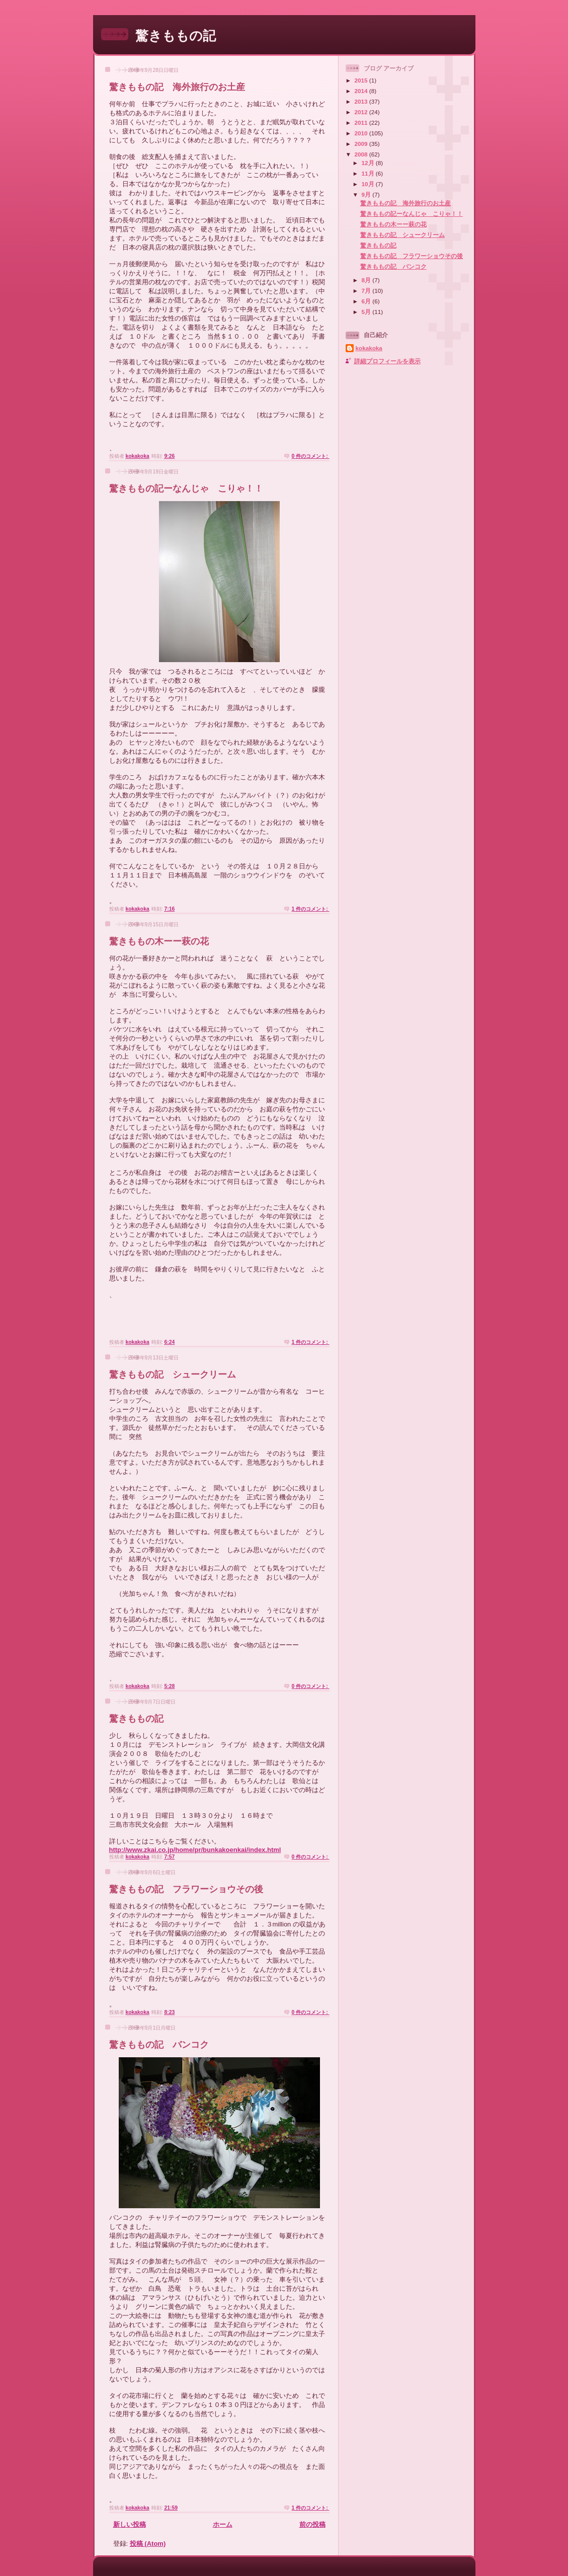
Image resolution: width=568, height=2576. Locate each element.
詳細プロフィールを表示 (387, 361)
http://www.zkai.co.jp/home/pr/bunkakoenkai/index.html (195, 1850)
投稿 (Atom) (148, 2543)
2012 (362, 112)
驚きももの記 (175, 35)
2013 (362, 101)
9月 (367, 194)
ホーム (222, 2524)
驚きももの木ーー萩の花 (159, 941)
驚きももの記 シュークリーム (172, 1375)
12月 (369, 162)
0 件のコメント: (310, 456)
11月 (369, 173)
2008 (362, 154)
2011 (362, 122)
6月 (367, 301)
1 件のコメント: (310, 909)
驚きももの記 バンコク (159, 2045)
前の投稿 (312, 2524)
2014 (362, 91)
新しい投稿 (129, 2524)
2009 (362, 143)
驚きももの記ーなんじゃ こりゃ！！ (186, 489)
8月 (367, 280)
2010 (362, 133)
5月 (367, 311)
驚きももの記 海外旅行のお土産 (177, 87)
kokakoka (369, 348)
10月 (369, 184)
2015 (362, 80)
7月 (367, 290)
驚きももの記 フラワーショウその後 (186, 1889)
